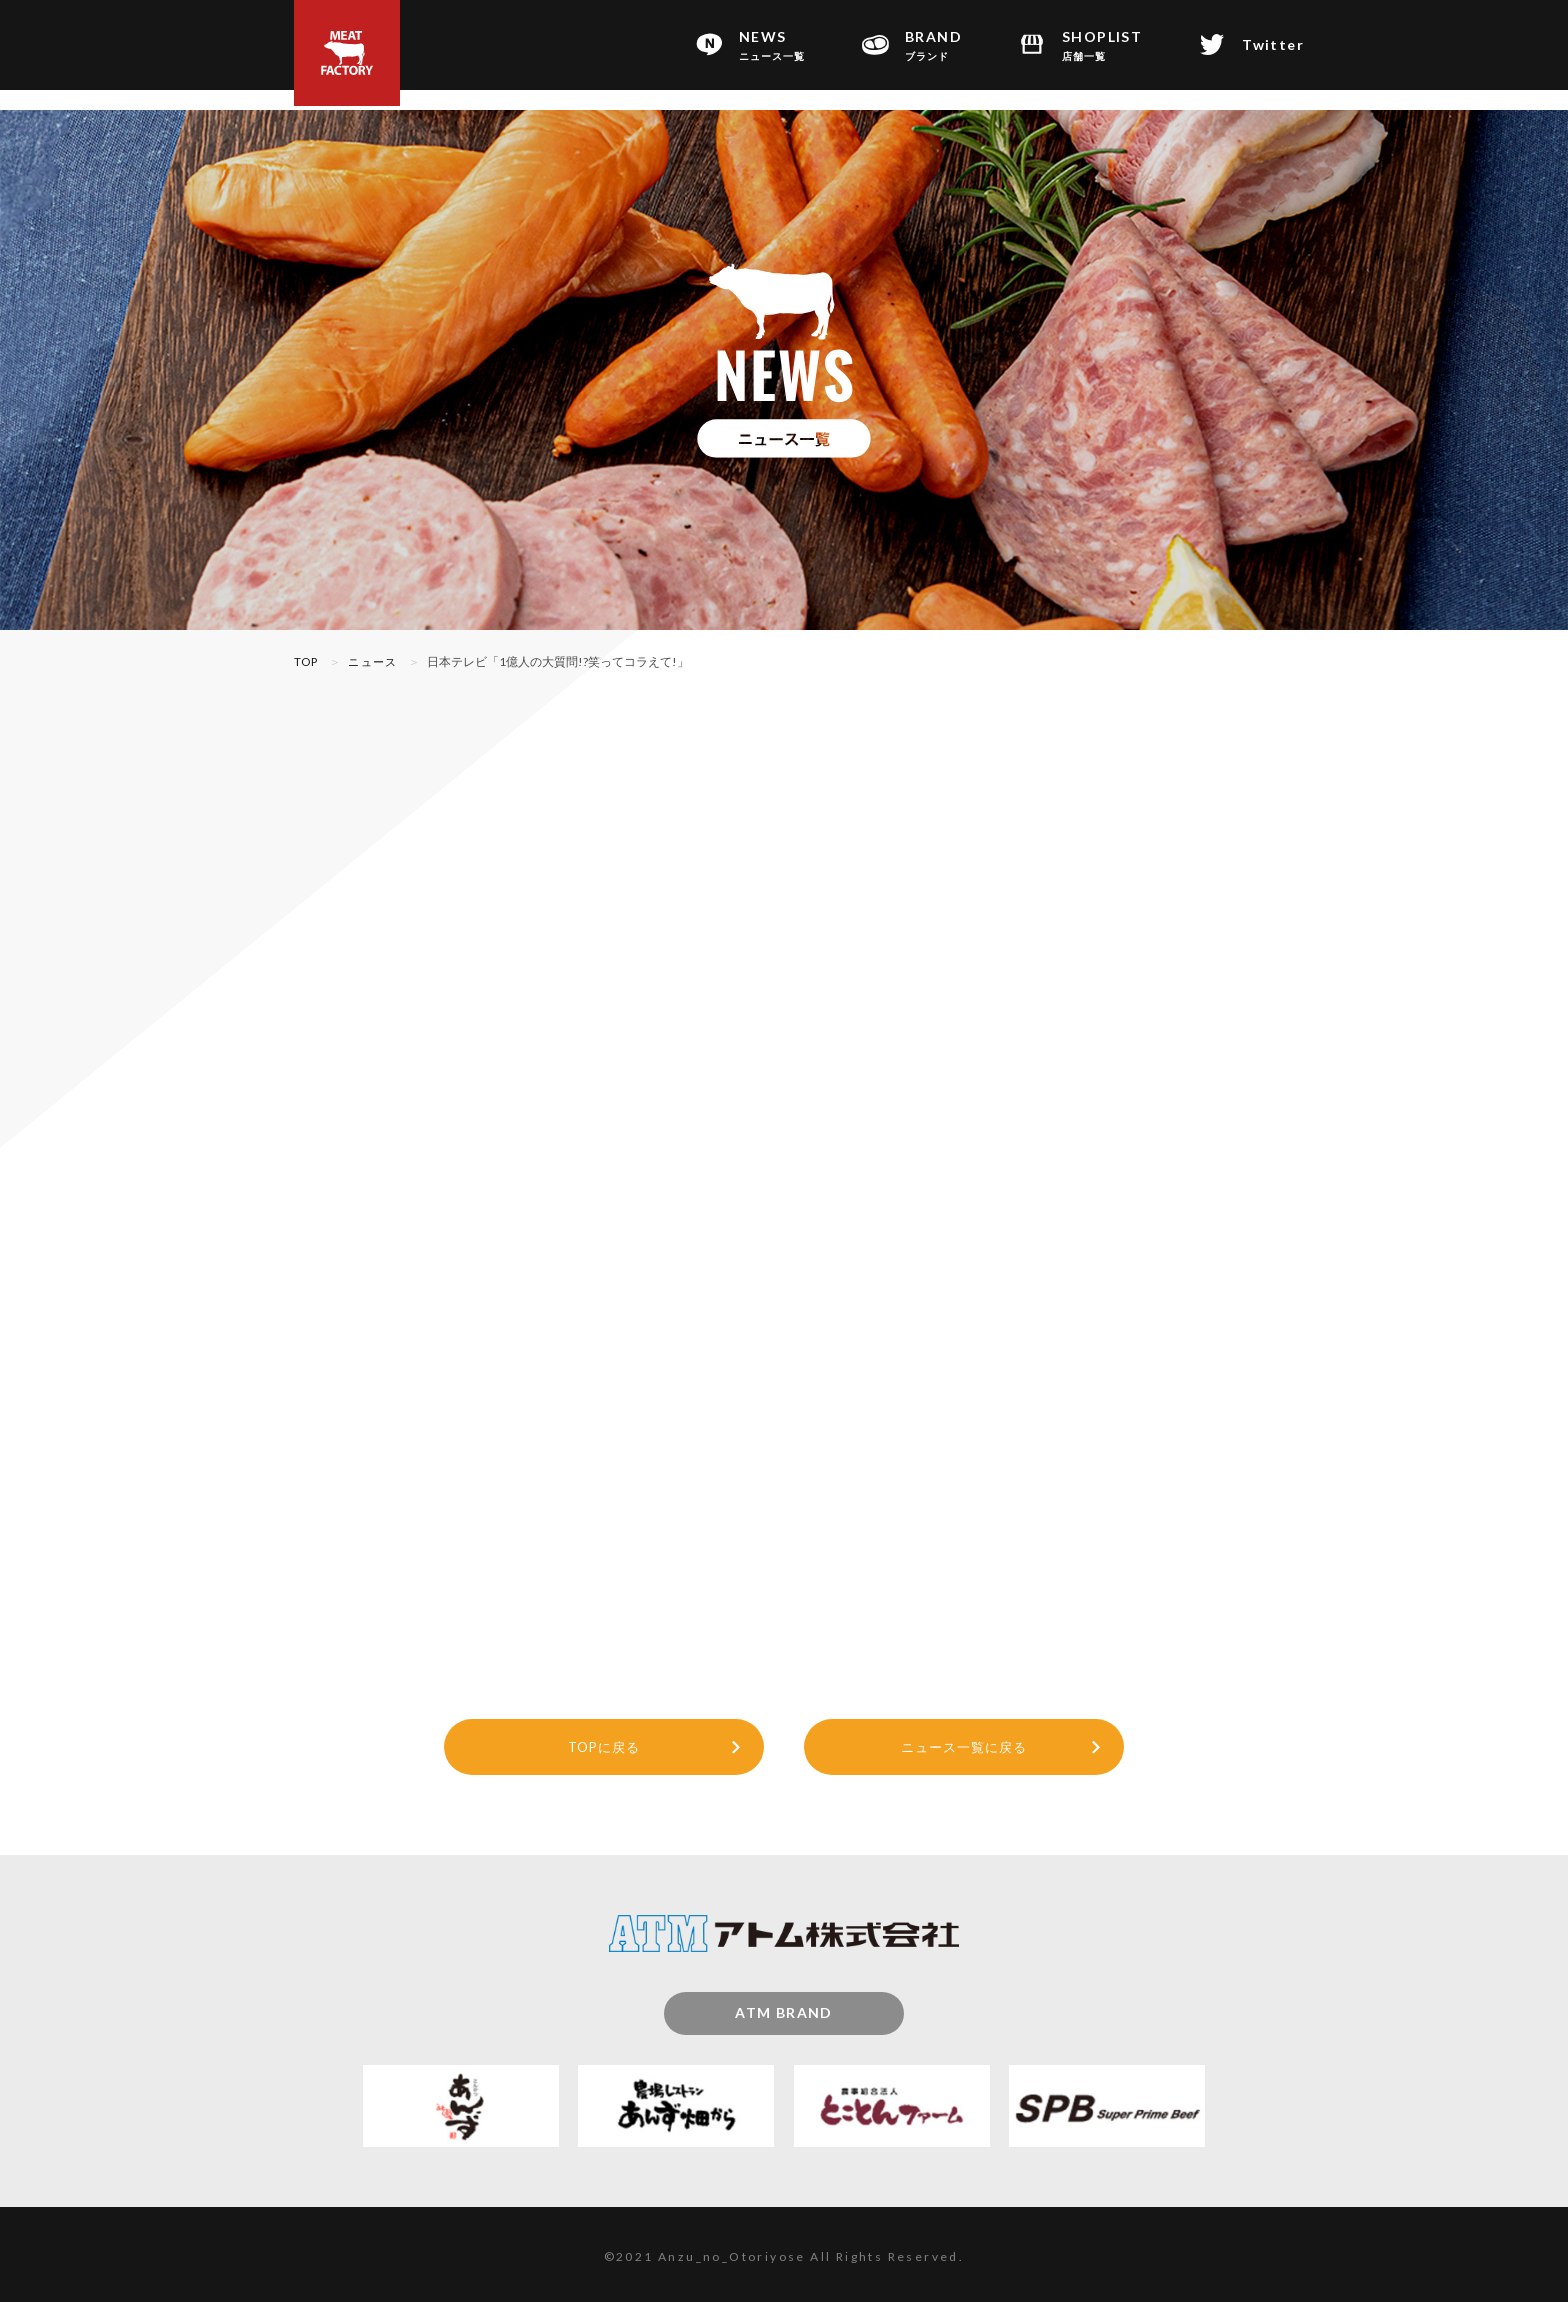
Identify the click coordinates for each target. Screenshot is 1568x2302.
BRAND (933, 46)
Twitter (1273, 44)
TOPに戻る (604, 1739)
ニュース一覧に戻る (964, 1739)
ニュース (377, 661)
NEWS (772, 46)
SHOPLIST (1102, 46)
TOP (307, 661)
